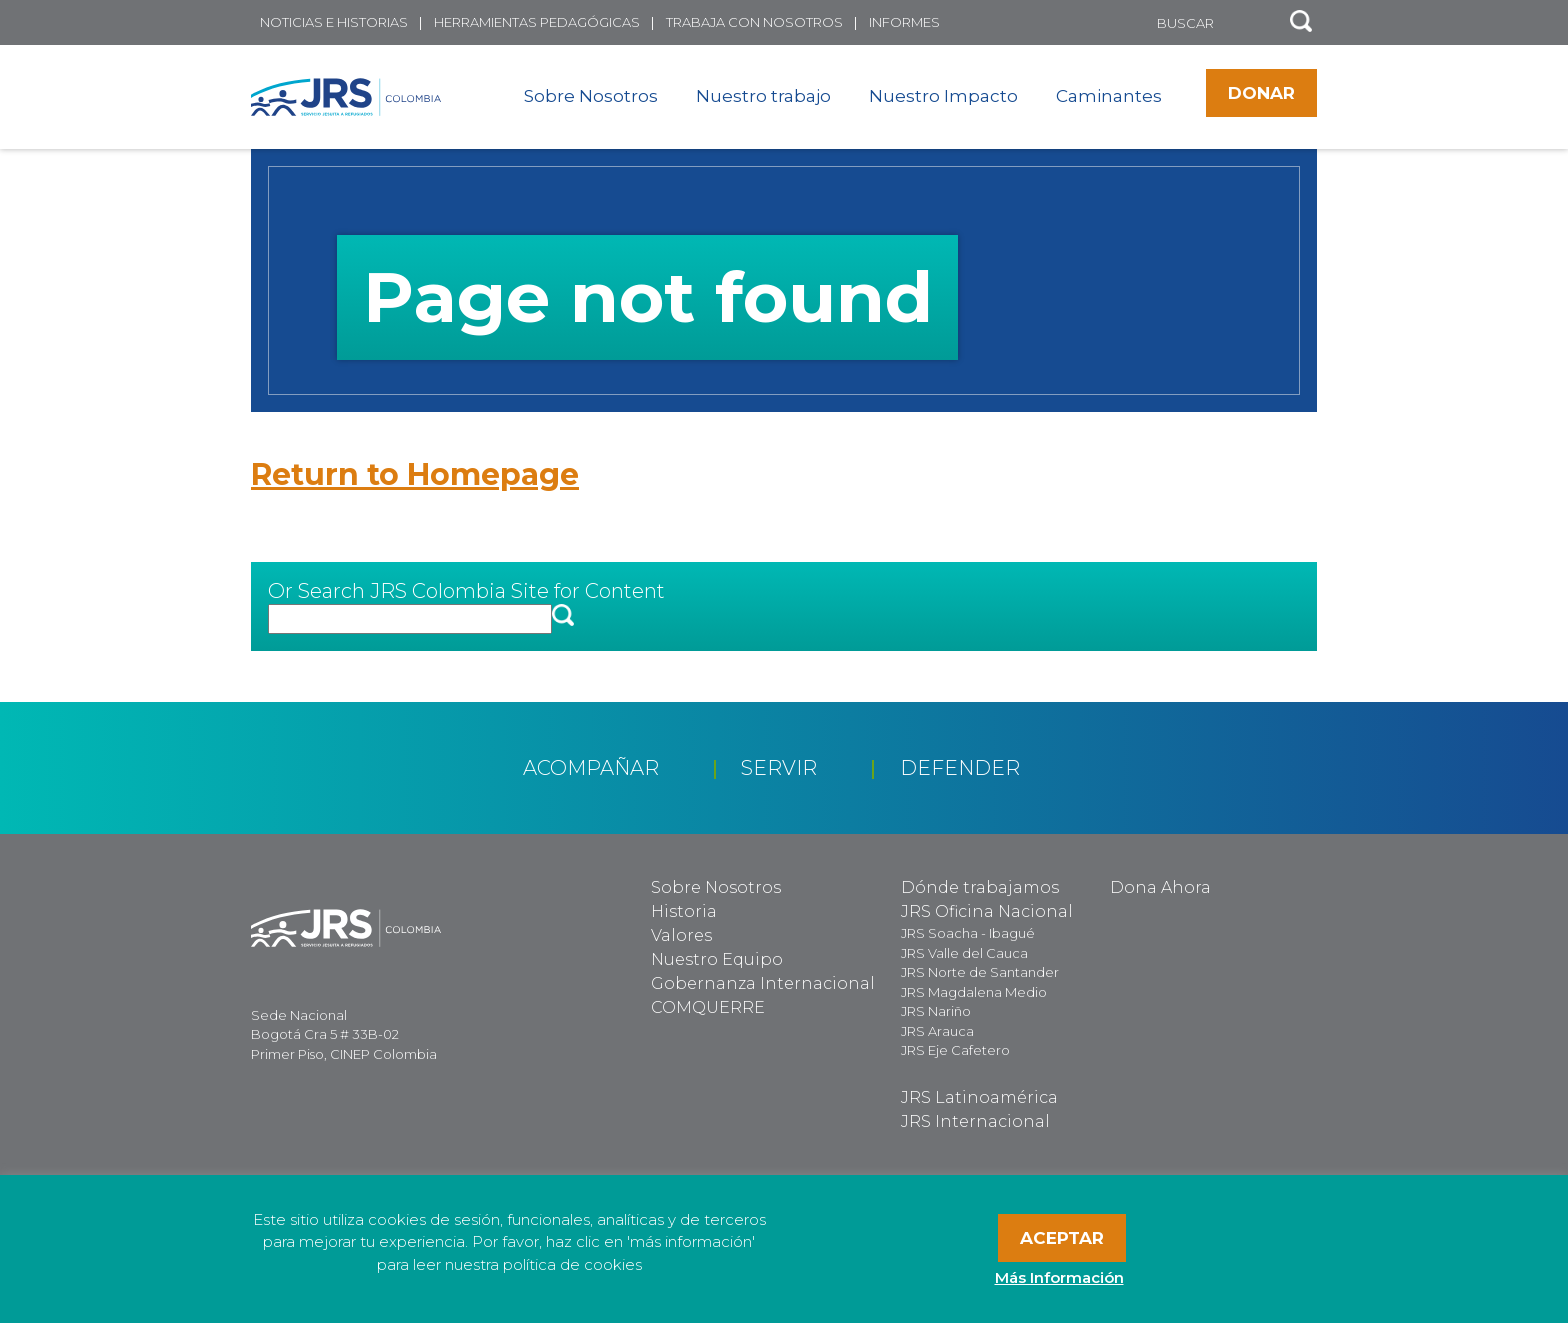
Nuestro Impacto (943, 96)
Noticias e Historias (334, 22)
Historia (684, 911)
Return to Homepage (415, 474)
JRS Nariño (936, 1011)
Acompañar (591, 768)
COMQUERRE (708, 1007)
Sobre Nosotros (591, 96)
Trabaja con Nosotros (754, 22)
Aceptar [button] (1062, 1238)
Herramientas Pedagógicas (537, 22)
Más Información (1059, 1277)
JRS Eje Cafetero (955, 1050)
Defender (960, 768)
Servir (779, 768)
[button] (1301, 22)
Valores (681, 935)
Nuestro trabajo (763, 96)
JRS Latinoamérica (979, 1097)
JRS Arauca (937, 1031)
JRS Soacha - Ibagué (968, 933)
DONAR (1261, 93)
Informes (904, 22)
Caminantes (1109, 96)
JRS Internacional (975, 1121)
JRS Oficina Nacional (987, 911)
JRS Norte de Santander (980, 972)
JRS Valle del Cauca (964, 953)
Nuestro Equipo (717, 959)
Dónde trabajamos (980, 887)
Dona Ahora (1160, 887)
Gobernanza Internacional (763, 983)
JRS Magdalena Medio (974, 992)
